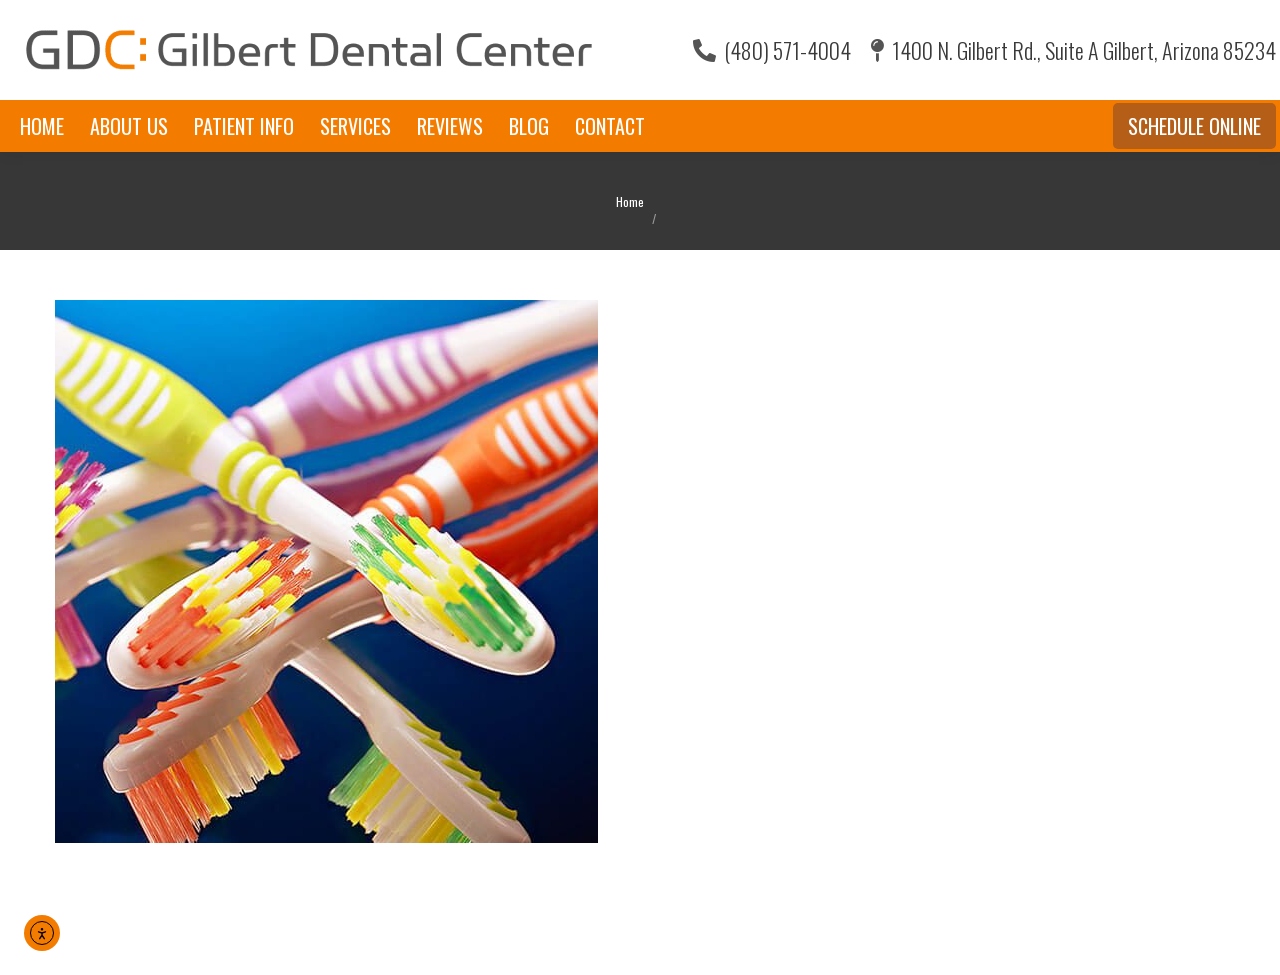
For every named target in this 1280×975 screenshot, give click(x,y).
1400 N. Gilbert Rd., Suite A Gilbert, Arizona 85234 (1073, 50)
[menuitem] (42, 126)
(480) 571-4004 (772, 50)
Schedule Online (1194, 126)
